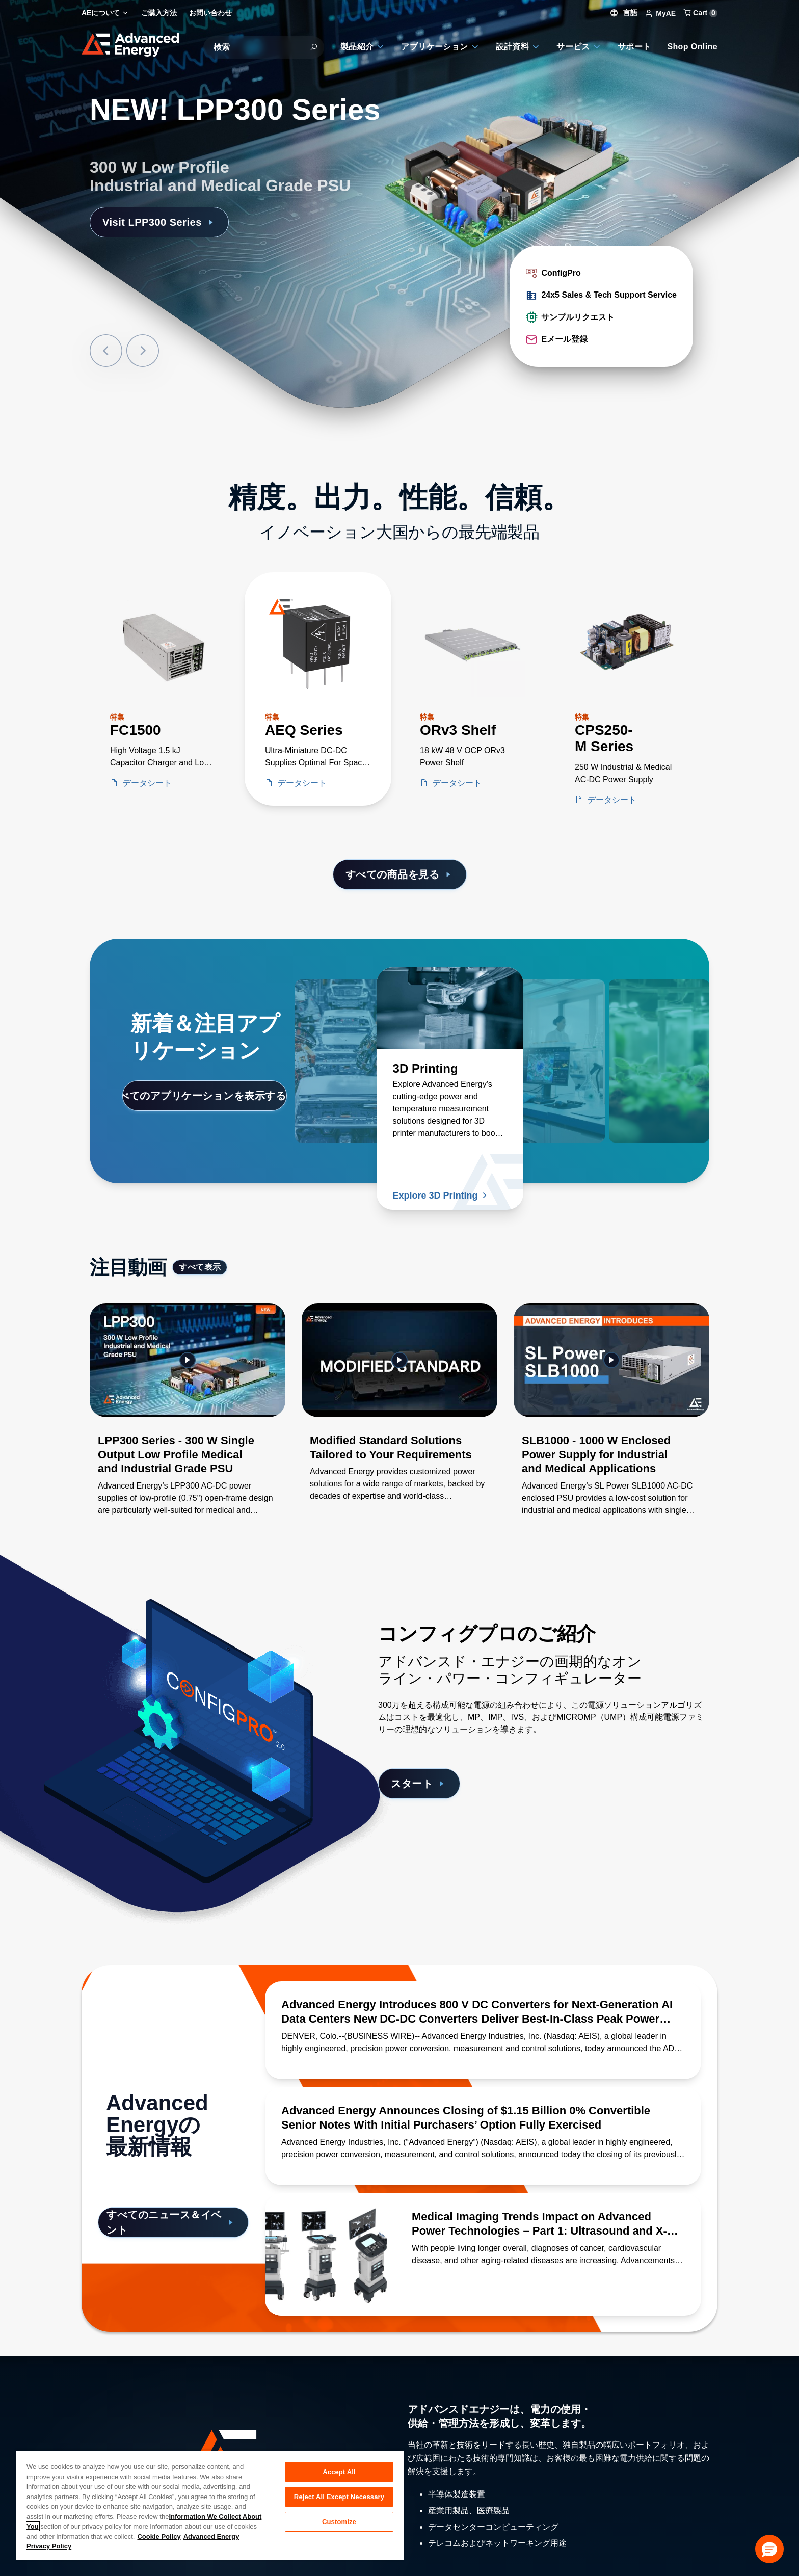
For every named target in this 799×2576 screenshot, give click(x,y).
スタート (419, 1783)
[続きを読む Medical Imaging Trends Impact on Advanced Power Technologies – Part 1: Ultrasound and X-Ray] (326, 2254)
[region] (210, 2505)
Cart (700, 13)
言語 (624, 13)
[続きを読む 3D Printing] (450, 1008)
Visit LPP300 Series (159, 222)
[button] (769, 2549)
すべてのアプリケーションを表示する (204, 1095)
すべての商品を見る (399, 874)
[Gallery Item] (187, 1422)
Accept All (339, 2472)
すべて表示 (200, 1267)
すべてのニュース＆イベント (171, 2222)
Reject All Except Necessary (339, 2497)
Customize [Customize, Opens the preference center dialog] (339, 2522)
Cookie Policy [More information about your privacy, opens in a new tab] (158, 2536)
